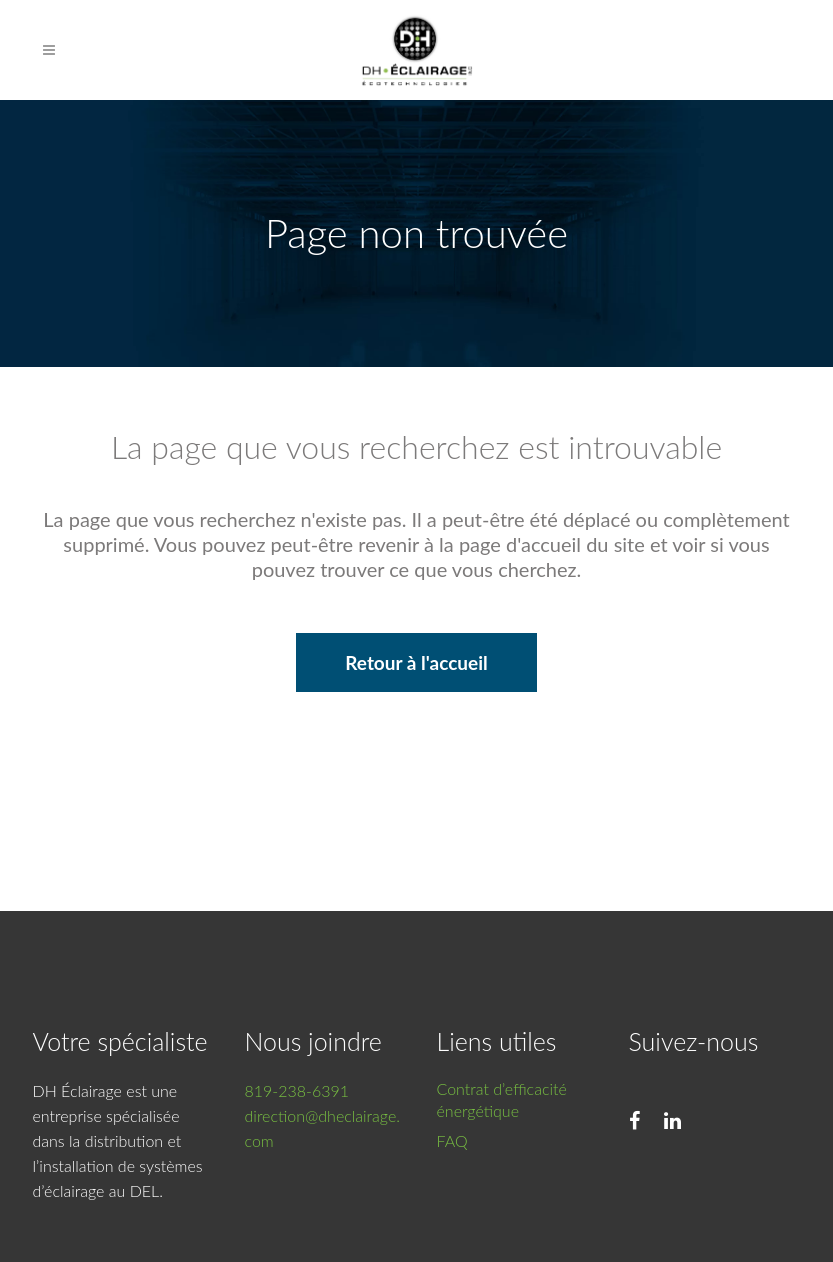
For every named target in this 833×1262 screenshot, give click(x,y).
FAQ (452, 1140)
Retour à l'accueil (416, 662)
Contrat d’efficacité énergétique (502, 1099)
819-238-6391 (297, 1090)
